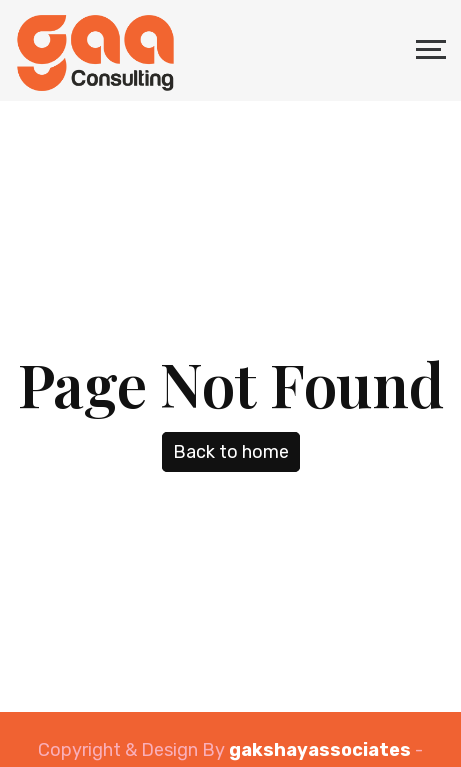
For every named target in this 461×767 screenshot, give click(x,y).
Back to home (231, 452)
